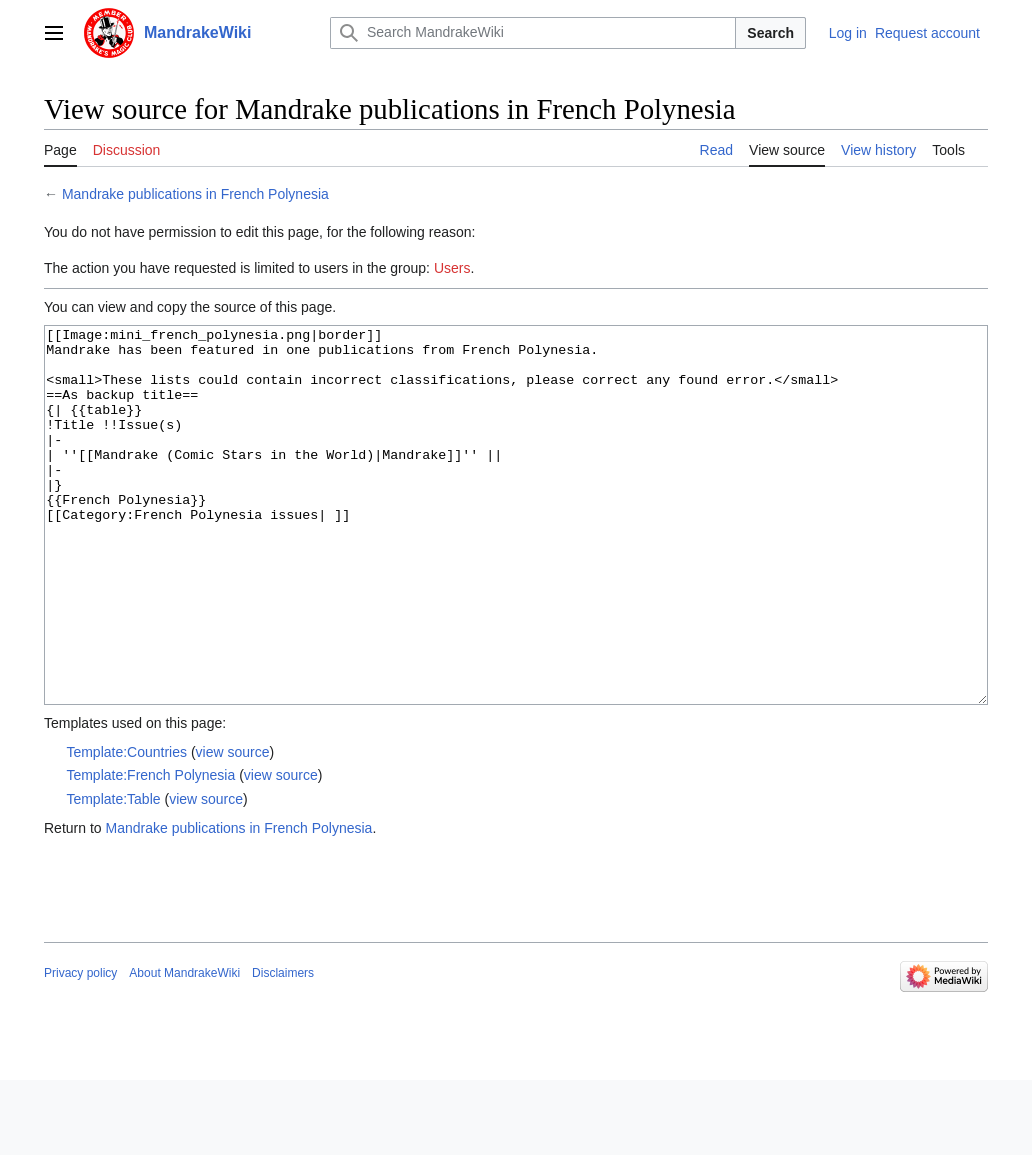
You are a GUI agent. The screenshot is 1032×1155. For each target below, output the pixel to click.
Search (770, 33)
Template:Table (113, 874)
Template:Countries (126, 827)
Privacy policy (80, 1048)
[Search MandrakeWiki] (533, 33)
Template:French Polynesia (150, 850)
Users (452, 268)
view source (233, 827)
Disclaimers (283, 1048)
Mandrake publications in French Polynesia (195, 194)
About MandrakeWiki (184, 1048)
